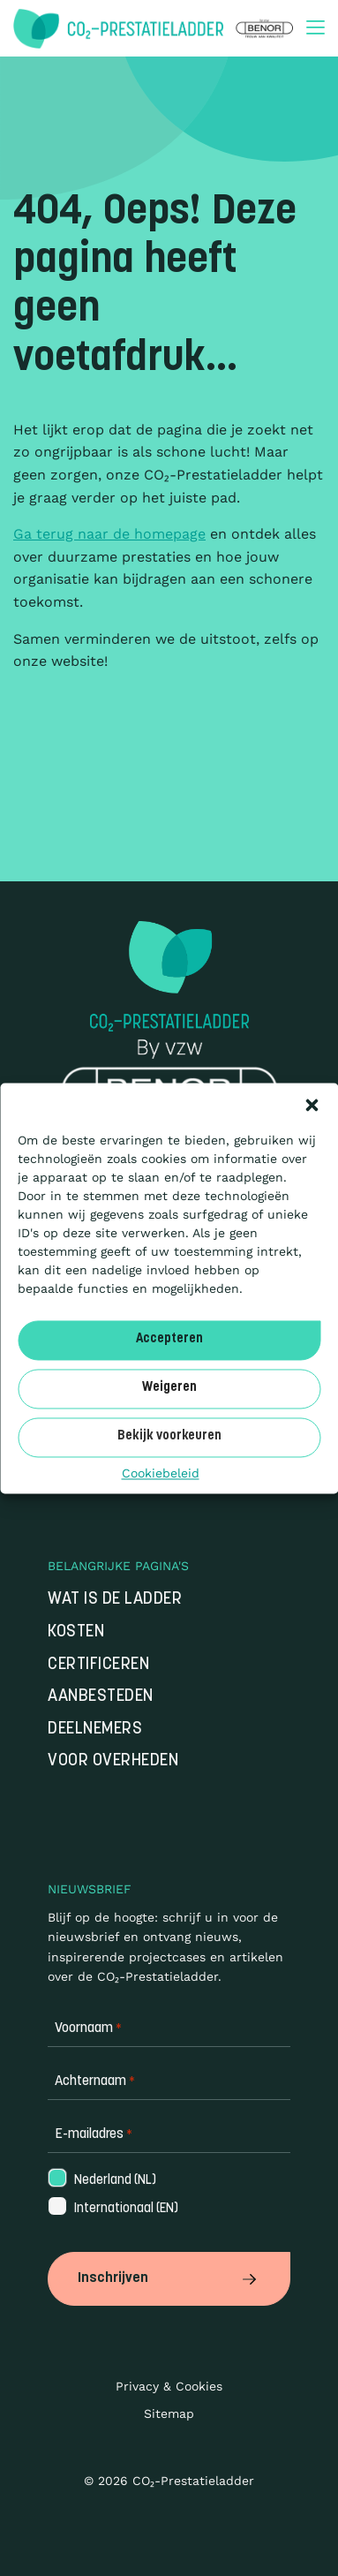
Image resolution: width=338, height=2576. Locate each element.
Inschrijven (169, 2278)
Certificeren (98, 1665)
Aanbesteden (101, 1696)
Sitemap (169, 2413)
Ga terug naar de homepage (109, 533)
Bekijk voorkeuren (169, 1436)
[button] (311, 1105)
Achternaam (95, 2081)
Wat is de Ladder (115, 1599)
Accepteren (169, 1339)
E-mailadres (93, 2134)
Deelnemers (95, 1729)
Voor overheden (113, 1761)
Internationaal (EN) (112, 2209)
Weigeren (169, 1387)
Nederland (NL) (101, 2180)
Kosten (76, 1632)
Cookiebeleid (160, 1473)
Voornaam (88, 2028)
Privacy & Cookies (169, 2386)
